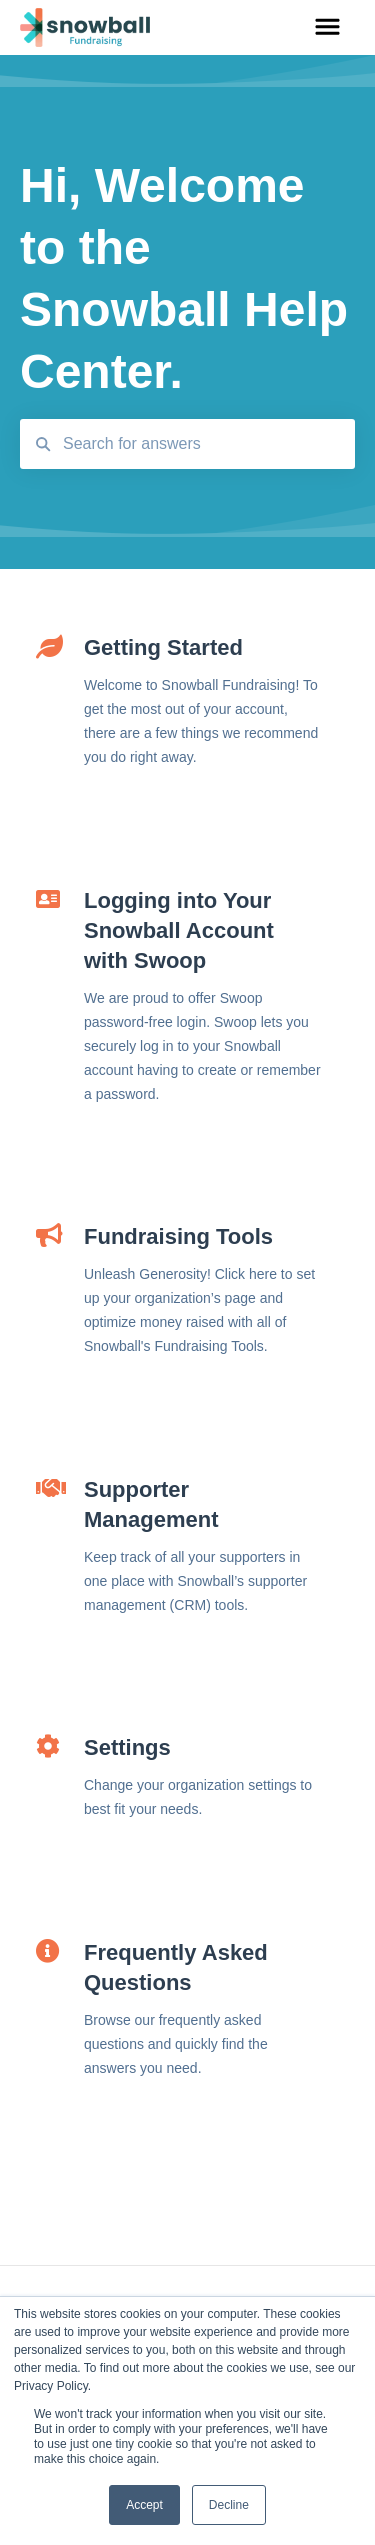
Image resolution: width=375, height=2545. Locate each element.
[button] (327, 28)
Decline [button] (229, 2505)
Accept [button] (144, 2505)
